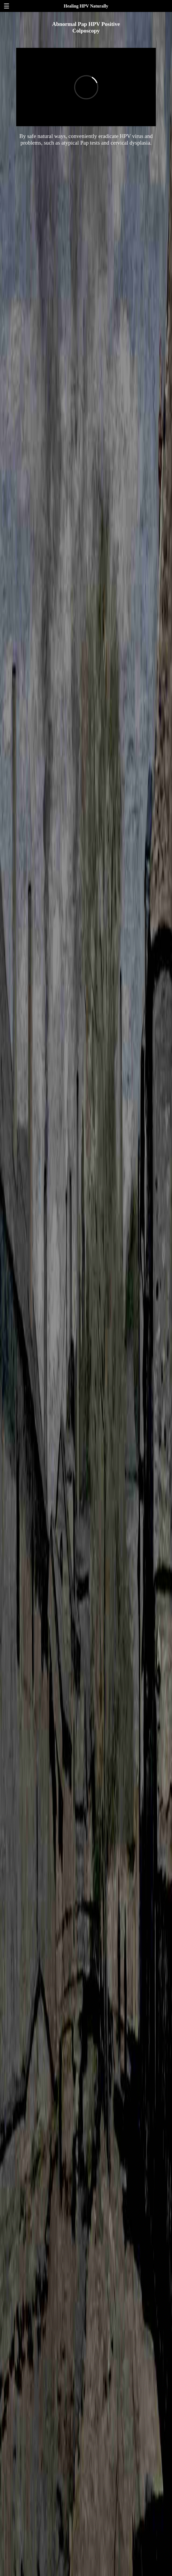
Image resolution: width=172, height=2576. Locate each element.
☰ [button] (7, 6)
